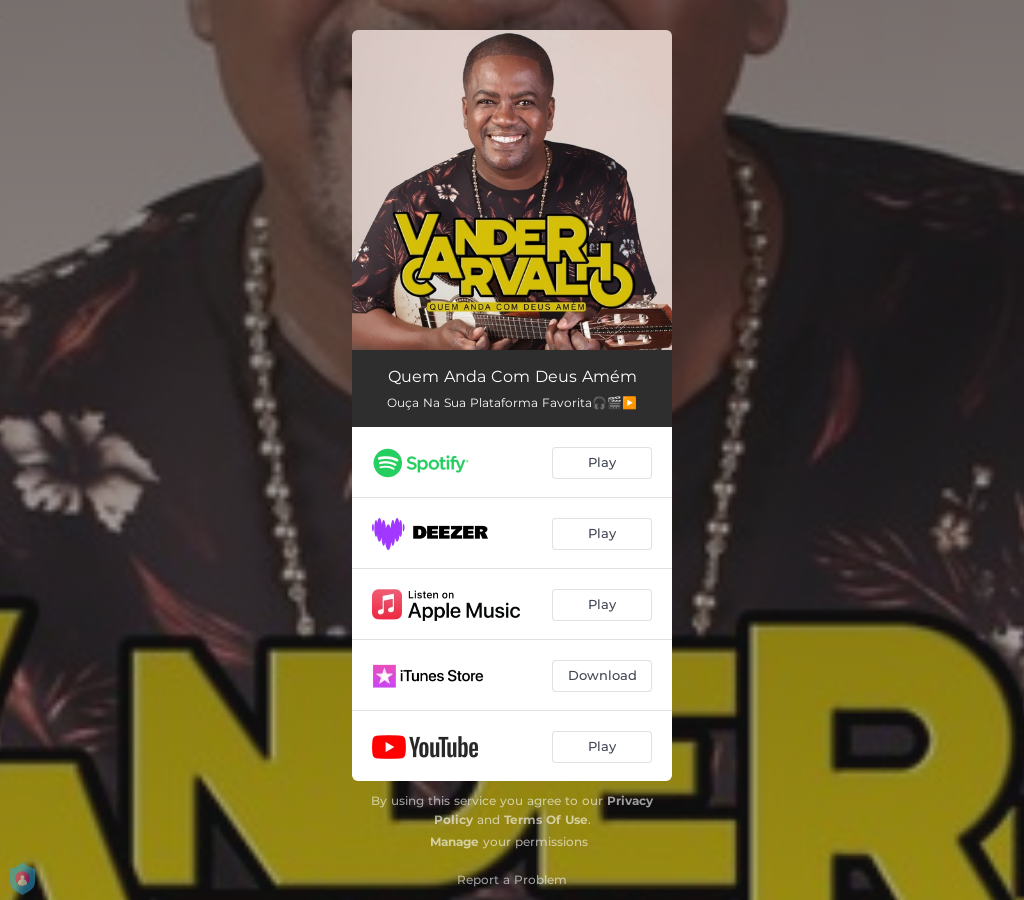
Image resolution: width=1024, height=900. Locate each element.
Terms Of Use (546, 819)
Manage (454, 841)
